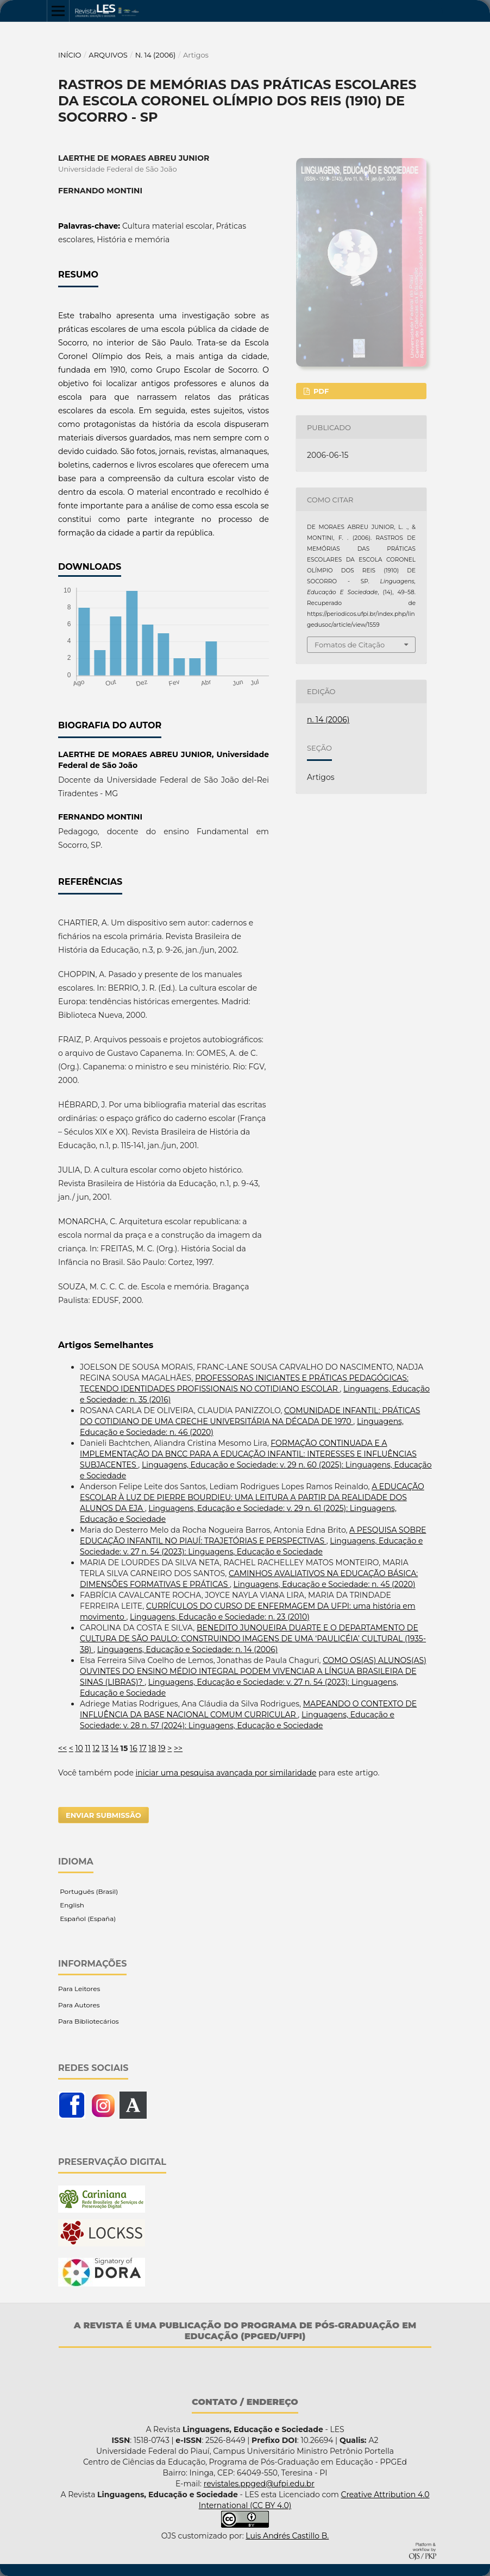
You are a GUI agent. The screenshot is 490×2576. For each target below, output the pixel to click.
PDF (320, 391)
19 (162, 1748)
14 (114, 1748)
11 (88, 1748)
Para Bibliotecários (88, 2021)
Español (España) (87, 1918)
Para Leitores (79, 1989)
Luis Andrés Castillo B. (287, 2536)
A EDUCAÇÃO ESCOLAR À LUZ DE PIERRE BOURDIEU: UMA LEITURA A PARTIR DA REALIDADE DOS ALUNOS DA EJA (252, 1497)
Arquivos (108, 55)
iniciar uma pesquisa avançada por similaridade (226, 1773)
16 (133, 1748)
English (71, 1905)
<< (62, 1748)
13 (105, 1748)
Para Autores (79, 2005)
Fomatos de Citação (350, 644)
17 (142, 1748)
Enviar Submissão (103, 1815)
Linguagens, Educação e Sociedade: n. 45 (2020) (325, 1584)
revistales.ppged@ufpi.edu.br (259, 2484)
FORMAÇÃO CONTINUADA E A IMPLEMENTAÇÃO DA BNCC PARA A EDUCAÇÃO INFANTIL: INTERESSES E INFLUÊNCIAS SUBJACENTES (248, 1454)
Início (69, 55)
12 (95, 1748)
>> (178, 1748)
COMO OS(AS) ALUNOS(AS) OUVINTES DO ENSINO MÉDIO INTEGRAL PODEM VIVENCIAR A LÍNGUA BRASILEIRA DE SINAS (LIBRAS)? (253, 1671)
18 (152, 1748)
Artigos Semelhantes (105, 1345)
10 (79, 1748)
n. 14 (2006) (155, 55)
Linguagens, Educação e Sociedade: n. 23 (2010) (220, 1617)
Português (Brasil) (88, 1891)
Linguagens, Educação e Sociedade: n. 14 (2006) (187, 1649)
